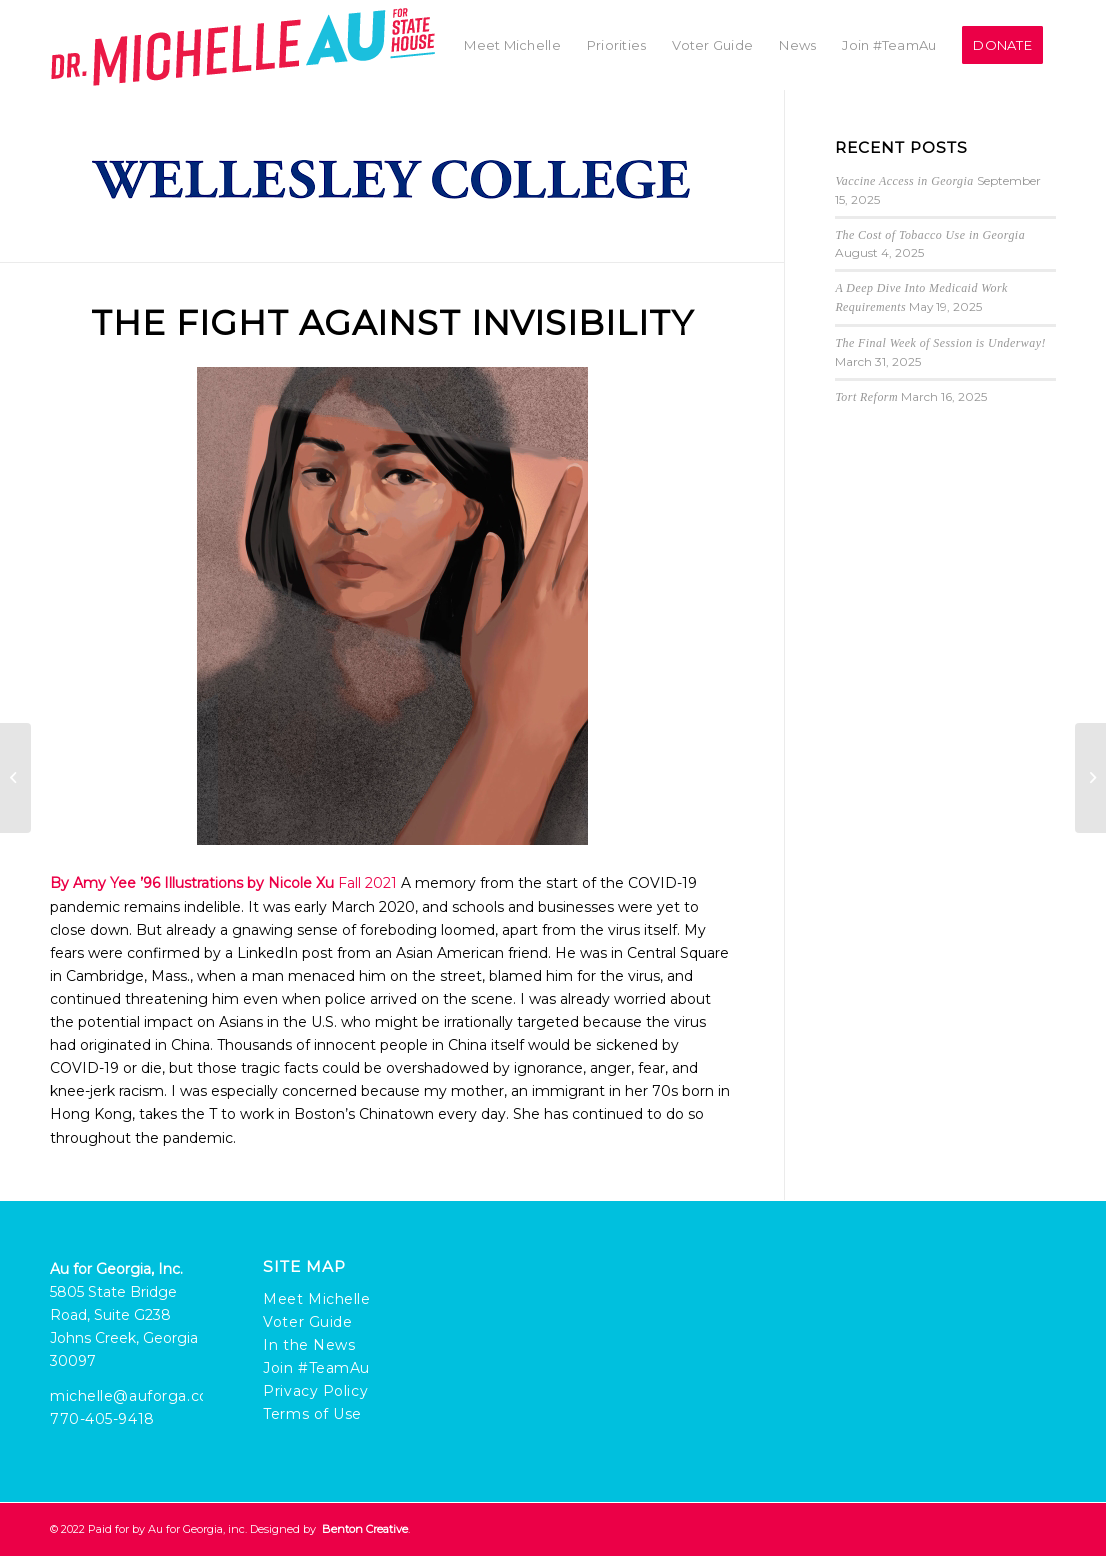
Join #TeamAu (316, 1368)
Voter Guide (307, 1322)
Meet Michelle (316, 1299)
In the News (309, 1345)
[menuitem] (512, 45)
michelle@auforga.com (137, 1396)
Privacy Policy (315, 1391)
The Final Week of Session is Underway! (940, 343)
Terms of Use (312, 1414)
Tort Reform (866, 397)
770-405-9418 (102, 1419)
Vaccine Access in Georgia (904, 181)
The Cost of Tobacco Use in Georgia (930, 235)
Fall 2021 (367, 883)
